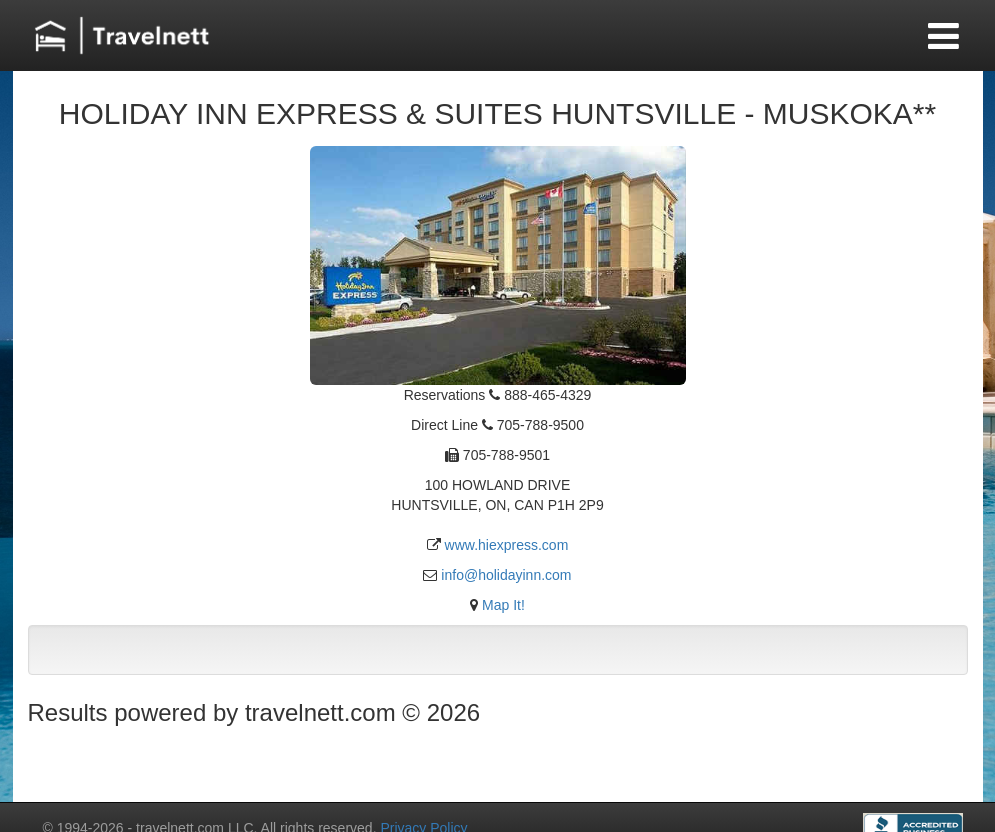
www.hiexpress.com (507, 545)
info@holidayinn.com (506, 575)
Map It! (503, 605)
